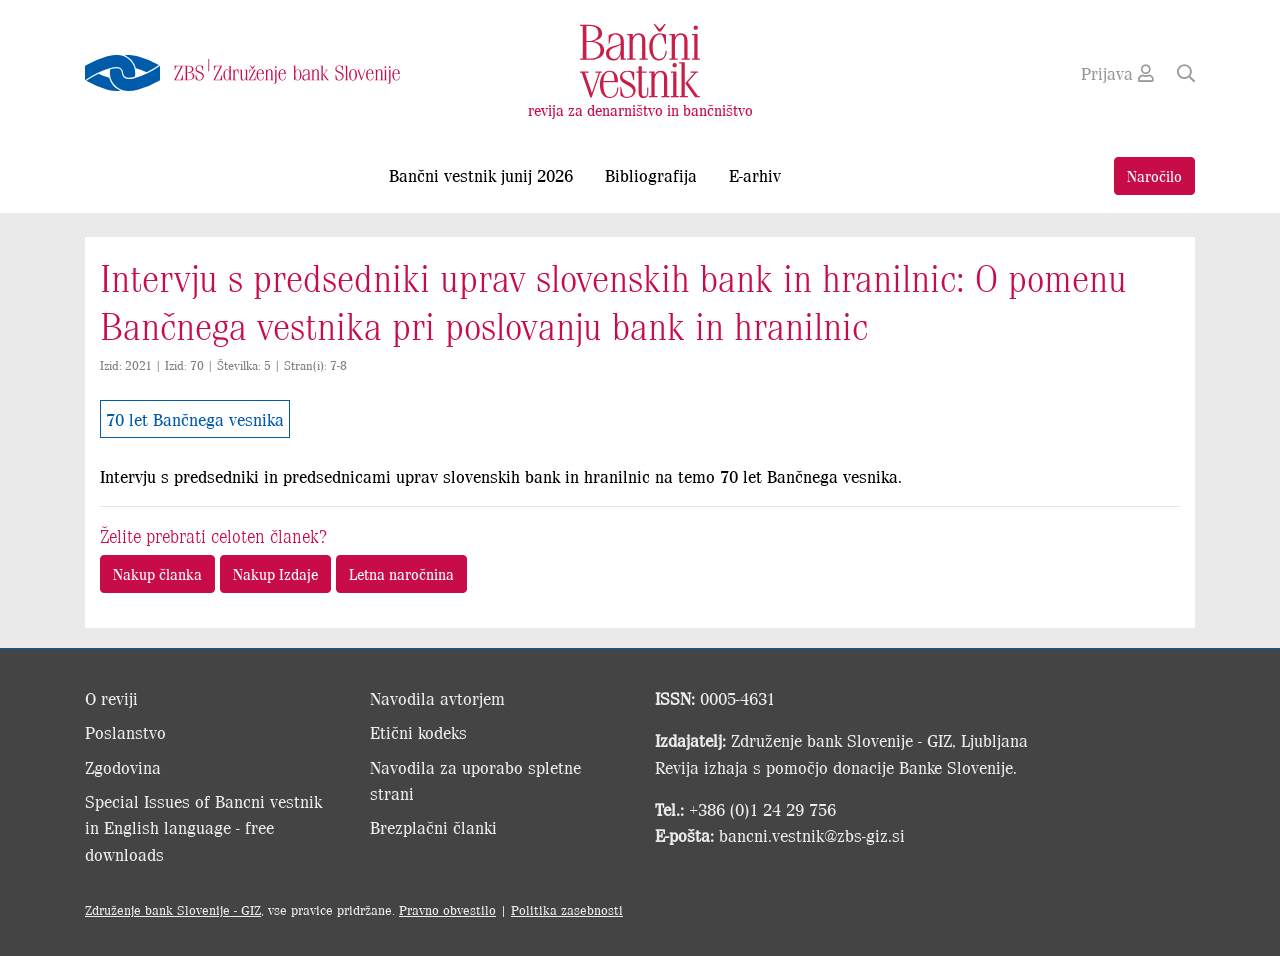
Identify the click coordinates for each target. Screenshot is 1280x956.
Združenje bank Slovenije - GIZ (173, 909)
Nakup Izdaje (275, 573)
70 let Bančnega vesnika (195, 419)
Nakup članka (157, 573)
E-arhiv (755, 175)
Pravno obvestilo (447, 909)
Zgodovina (123, 767)
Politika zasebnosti (567, 909)
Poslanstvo (125, 732)
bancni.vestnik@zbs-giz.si (812, 835)
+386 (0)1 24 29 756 (762, 809)
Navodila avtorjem (437, 698)
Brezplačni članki (433, 827)
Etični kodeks (418, 732)
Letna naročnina (401, 573)
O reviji (111, 698)
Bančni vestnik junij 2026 (481, 175)
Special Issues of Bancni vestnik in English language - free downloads (203, 827)
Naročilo (1154, 175)
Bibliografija (651, 175)
